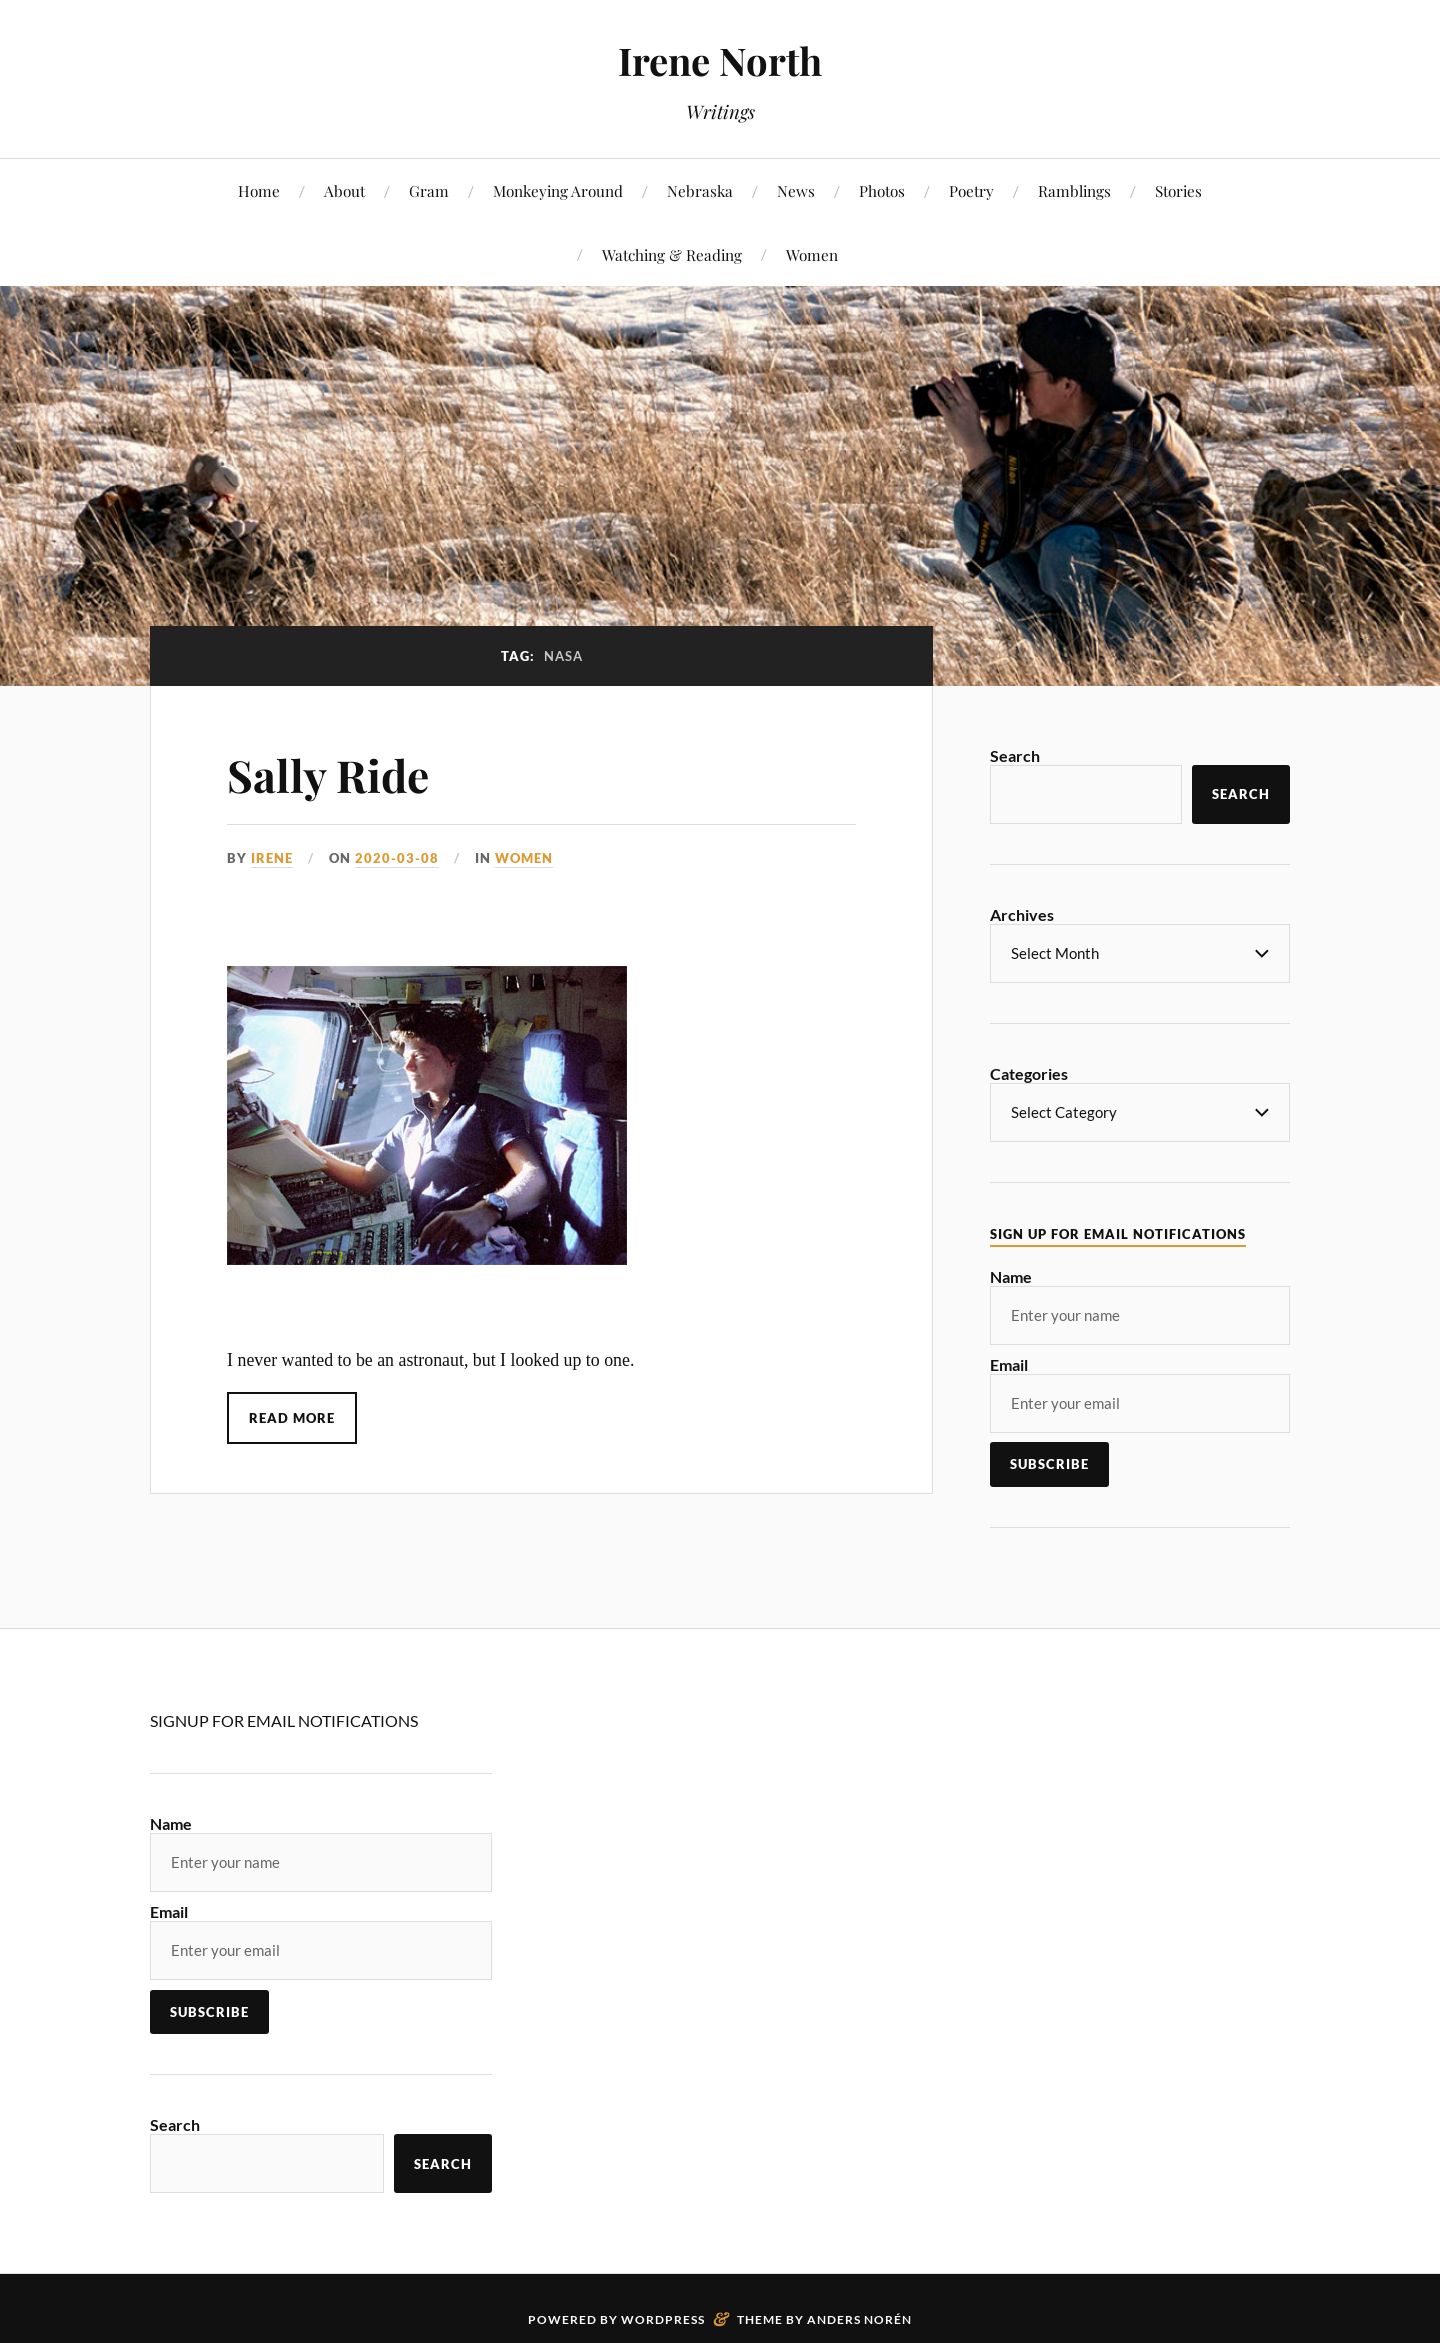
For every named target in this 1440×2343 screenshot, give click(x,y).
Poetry (971, 190)
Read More (292, 1418)
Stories (1178, 190)
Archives (1022, 914)
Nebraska (700, 190)
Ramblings (1074, 190)
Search (1015, 755)
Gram (429, 190)
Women (812, 254)
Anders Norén (859, 2317)
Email (1009, 1362)
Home (259, 190)
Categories (1029, 1072)
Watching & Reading (672, 254)
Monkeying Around (558, 190)
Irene (272, 858)
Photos (882, 190)
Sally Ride (328, 774)
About (344, 190)
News (796, 190)
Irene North (720, 60)
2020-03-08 (397, 858)
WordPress (663, 2317)
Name (1011, 1274)
